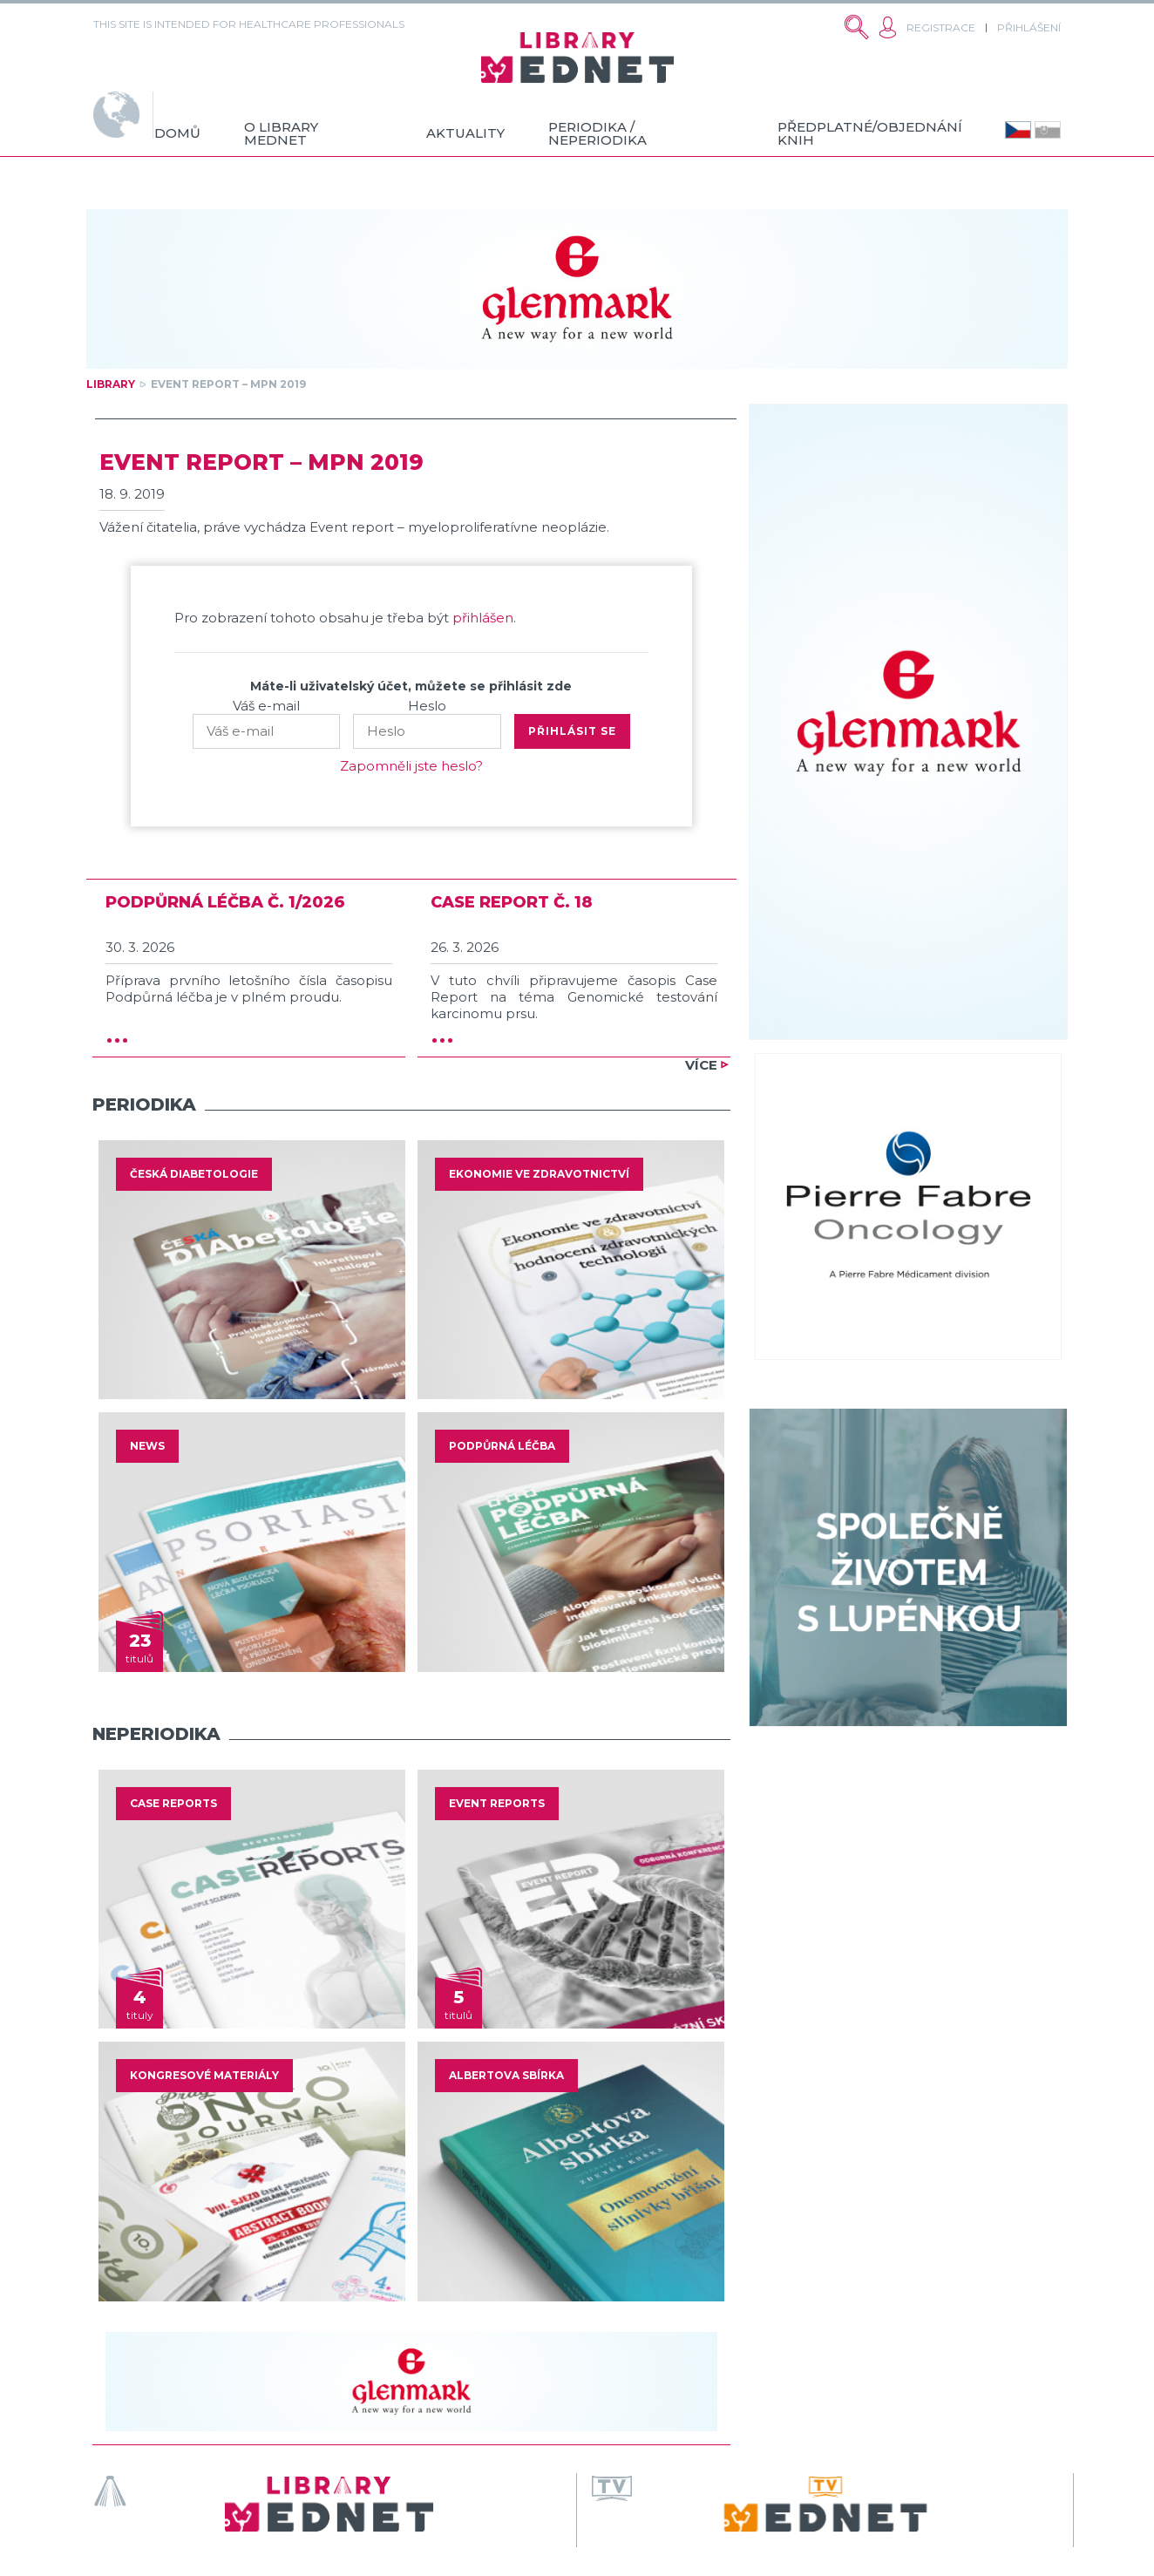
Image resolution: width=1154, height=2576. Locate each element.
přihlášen (482, 617)
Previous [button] (85, 1270)
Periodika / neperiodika (597, 133)
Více (701, 1065)
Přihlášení (1029, 27)
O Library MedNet (281, 133)
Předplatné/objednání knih (869, 133)
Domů (177, 133)
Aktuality (465, 133)
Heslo (427, 705)
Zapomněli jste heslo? (411, 766)
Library (110, 384)
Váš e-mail (266, 705)
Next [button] (737, 1270)
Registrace (940, 27)
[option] (251, 1269)
